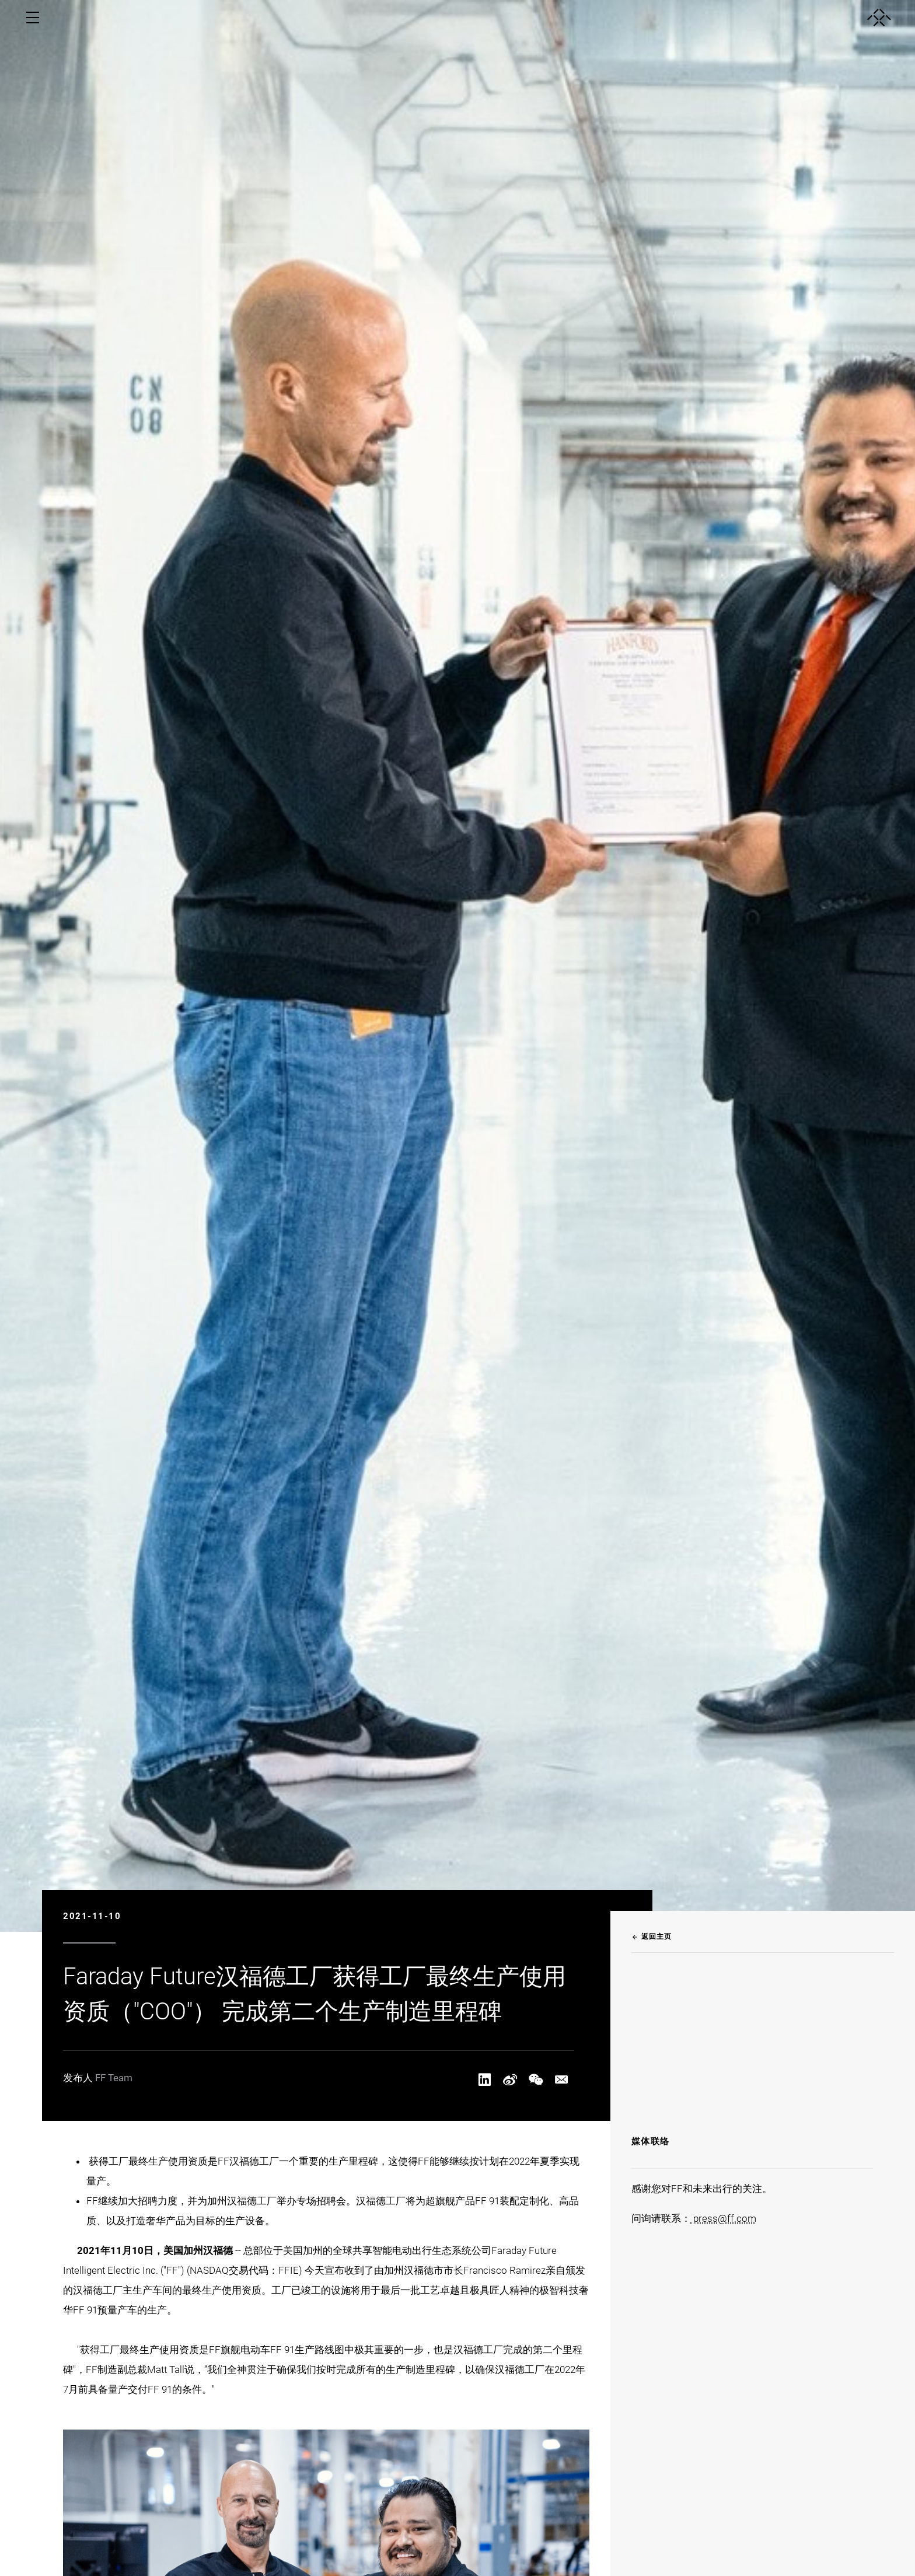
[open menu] (32, 17)
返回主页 (651, 1936)
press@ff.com (723, 2218)
